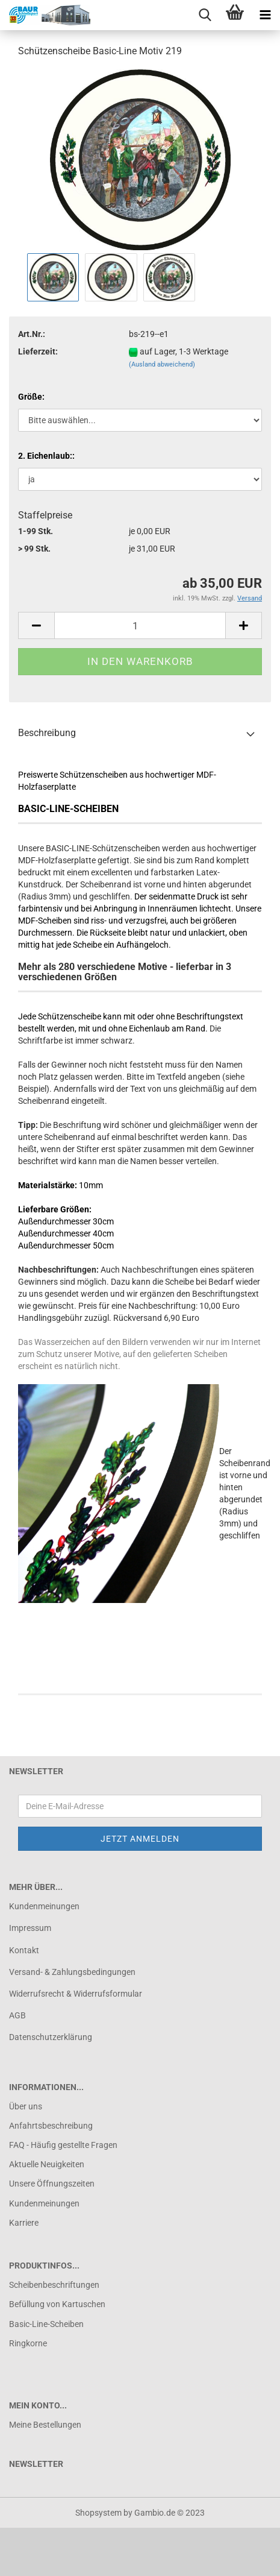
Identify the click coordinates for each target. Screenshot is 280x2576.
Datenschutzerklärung (50, 2037)
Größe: (31, 397)
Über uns (25, 2106)
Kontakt (24, 1950)
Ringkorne (28, 2343)
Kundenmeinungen (44, 1906)
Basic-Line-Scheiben (46, 2324)
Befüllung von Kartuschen (57, 2304)
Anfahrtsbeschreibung (51, 2125)
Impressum (30, 1928)
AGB (17, 2015)
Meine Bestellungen (45, 2425)
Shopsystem (98, 2513)
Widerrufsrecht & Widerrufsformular (75, 1993)
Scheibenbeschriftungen (54, 2285)
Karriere (24, 2223)
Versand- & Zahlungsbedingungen (72, 1972)
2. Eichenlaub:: (46, 456)
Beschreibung (47, 732)
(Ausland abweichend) (162, 364)
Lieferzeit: (38, 351)
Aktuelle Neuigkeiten (46, 2164)
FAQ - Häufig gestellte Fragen (63, 2145)
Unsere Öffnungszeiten (52, 2183)
